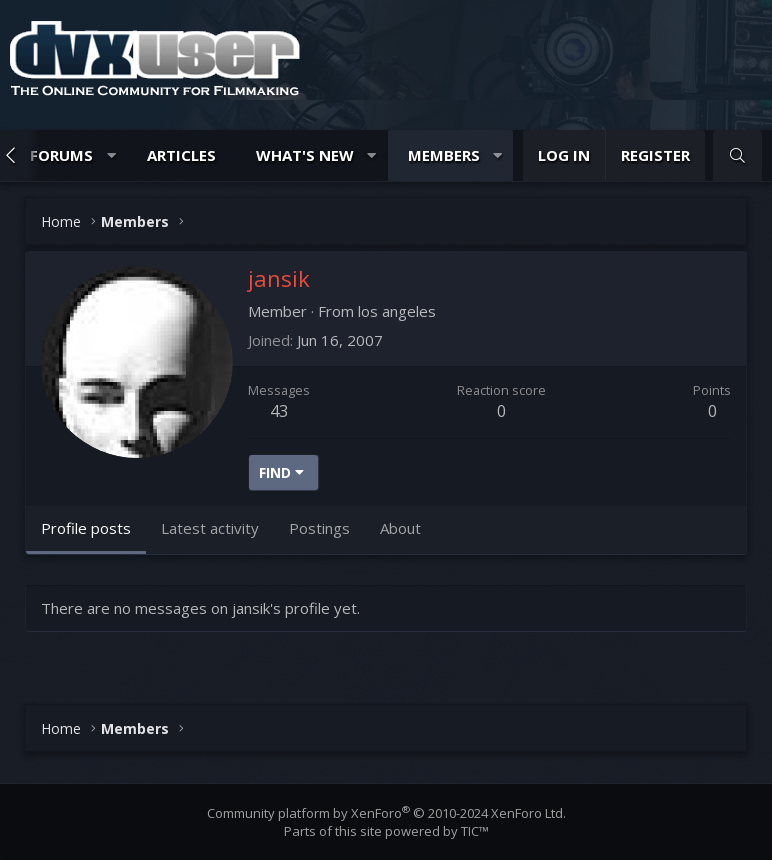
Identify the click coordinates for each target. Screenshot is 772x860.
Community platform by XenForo (386, 813)
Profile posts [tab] (86, 528)
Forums (61, 155)
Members (444, 155)
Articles (181, 155)
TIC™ (475, 831)
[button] (111, 155)
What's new (305, 155)
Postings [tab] (319, 528)
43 (279, 411)
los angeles (397, 311)
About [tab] (400, 528)
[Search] (737, 155)
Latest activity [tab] (210, 528)
